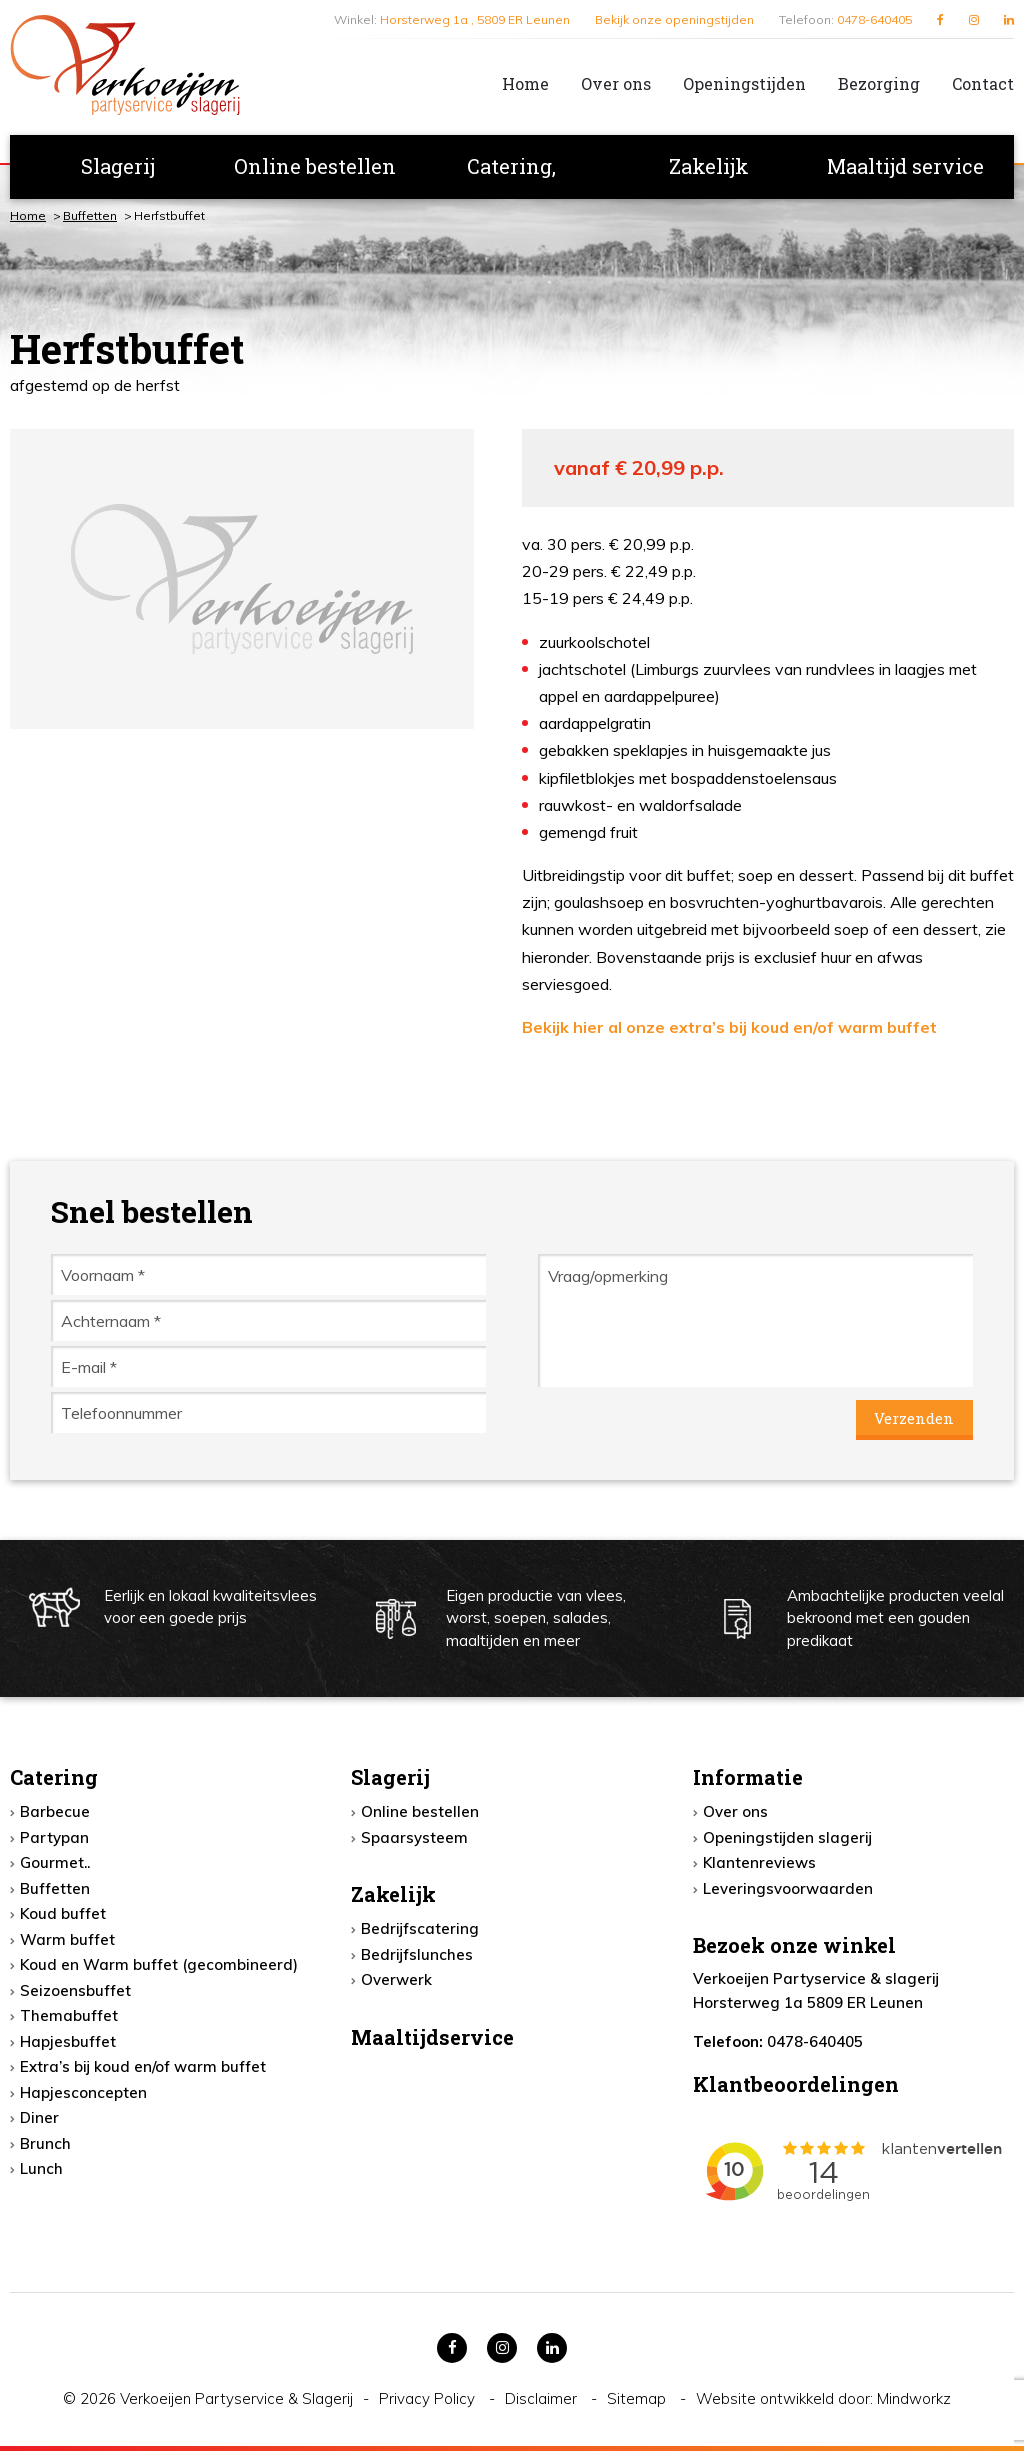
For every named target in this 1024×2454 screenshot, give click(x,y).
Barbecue (55, 1814)
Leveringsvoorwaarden (788, 1890)
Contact (983, 83)
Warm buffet (67, 1941)
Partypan (54, 1839)
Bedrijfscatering (420, 1931)
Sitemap (638, 2401)
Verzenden (913, 1420)
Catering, (511, 166)
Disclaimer (543, 2401)
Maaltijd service (905, 166)
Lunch (41, 2171)
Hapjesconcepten (83, 2094)
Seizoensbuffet (75, 1992)
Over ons (616, 83)
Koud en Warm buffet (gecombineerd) (159, 1967)
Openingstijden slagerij (787, 1839)
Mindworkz (914, 2401)
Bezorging (879, 83)
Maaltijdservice (432, 2039)
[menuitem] (509, 84)
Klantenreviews (759, 1865)
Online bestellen (315, 166)
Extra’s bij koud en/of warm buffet (143, 2069)
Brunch (45, 2145)
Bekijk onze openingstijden (674, 19)
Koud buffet (63, 1916)
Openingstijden (744, 83)
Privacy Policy (429, 2401)
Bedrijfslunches (417, 1956)
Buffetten (90, 215)
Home (525, 83)
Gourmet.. (55, 1865)
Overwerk (396, 1982)
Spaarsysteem (414, 1839)
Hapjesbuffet (68, 2043)
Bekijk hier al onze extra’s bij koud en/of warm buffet (729, 1027)
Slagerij (118, 166)
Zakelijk (709, 166)
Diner (39, 2120)
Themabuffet (69, 2018)
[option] (242, 579)
